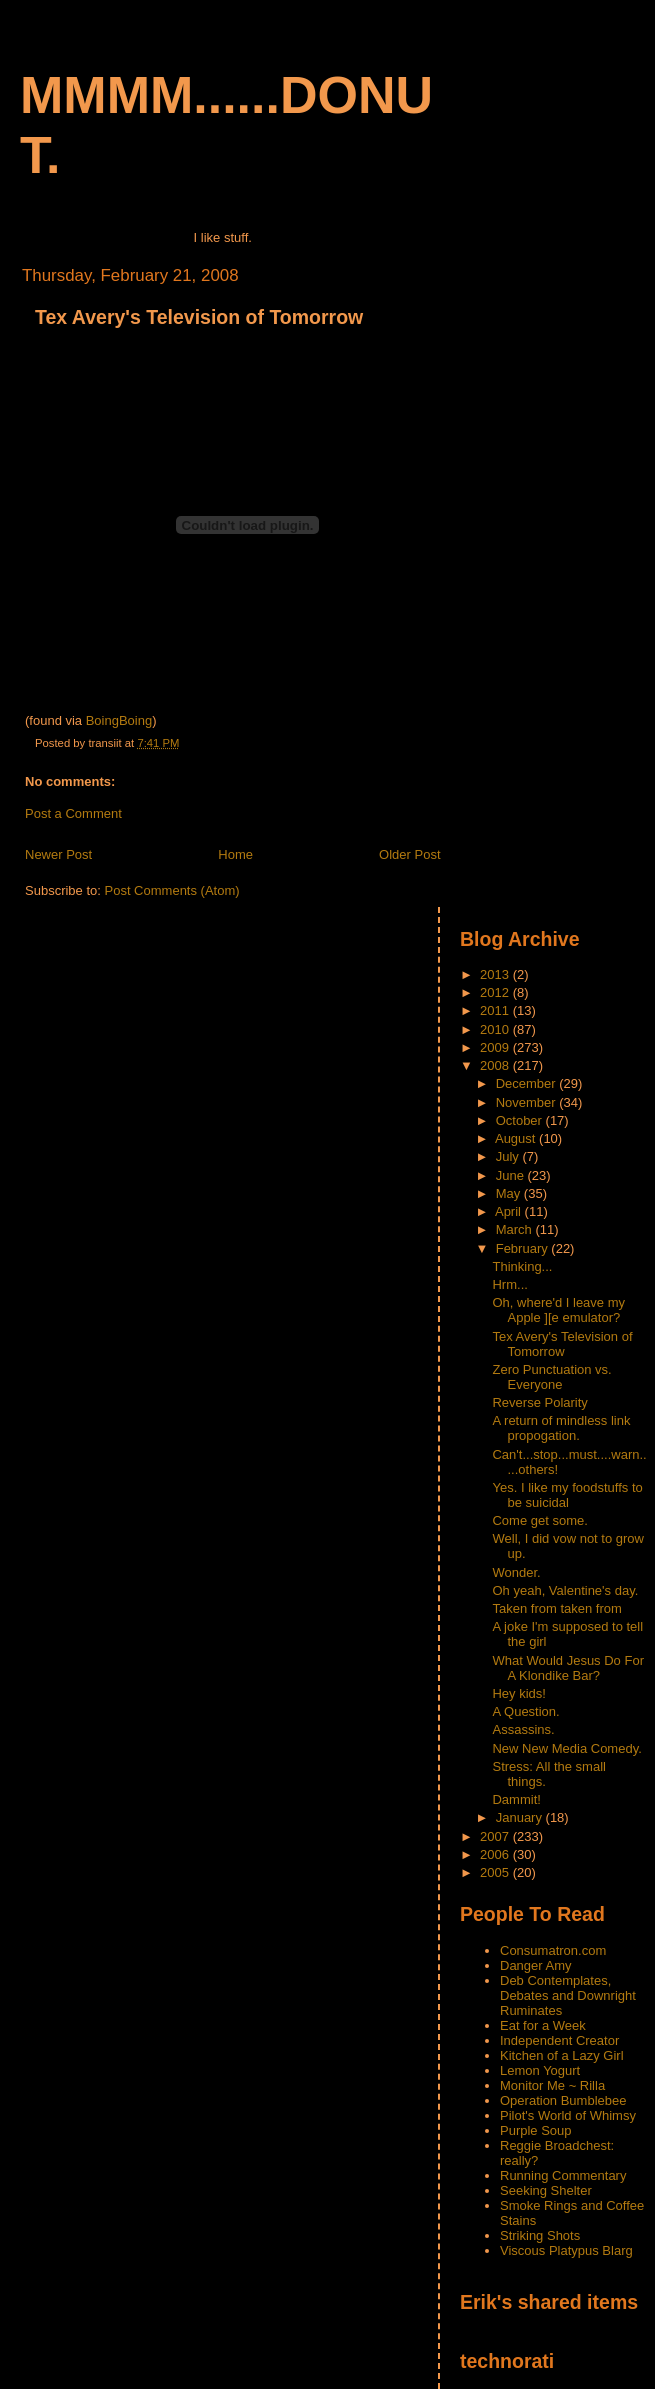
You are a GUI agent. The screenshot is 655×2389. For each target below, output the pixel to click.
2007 (496, 1836)
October (521, 1120)
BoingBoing (119, 720)
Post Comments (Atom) (172, 890)
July (509, 1156)
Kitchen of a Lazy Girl (562, 2055)
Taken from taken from (556, 1608)
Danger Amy (536, 1965)
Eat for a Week (543, 2025)
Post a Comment (73, 813)
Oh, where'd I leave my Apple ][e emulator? (558, 1310)
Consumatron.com (553, 1950)
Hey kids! (518, 1693)
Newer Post (58, 854)
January (521, 1817)
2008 (496, 1065)
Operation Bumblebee (563, 2100)
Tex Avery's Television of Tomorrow (199, 317)
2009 (496, 1047)
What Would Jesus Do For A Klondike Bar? (567, 1668)
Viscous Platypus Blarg (566, 2250)
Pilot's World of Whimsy (568, 2115)
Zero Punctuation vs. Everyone (551, 1377)
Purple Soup (536, 2130)
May (510, 1193)
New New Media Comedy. (566, 1748)
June (512, 1175)
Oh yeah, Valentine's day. (565, 1590)
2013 (496, 974)
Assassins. (523, 1729)
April (510, 1211)
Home (235, 854)
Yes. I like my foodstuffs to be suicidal (567, 1495)
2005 (496, 1872)
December (528, 1083)
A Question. (525, 1711)
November (528, 1102)
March (516, 1229)
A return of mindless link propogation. (561, 1428)
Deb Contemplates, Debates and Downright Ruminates (568, 1995)
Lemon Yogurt (540, 2070)
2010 (496, 1029)
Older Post (409, 854)
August (517, 1138)
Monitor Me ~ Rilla (552, 2085)
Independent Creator (559, 2040)
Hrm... (509, 1284)
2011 (496, 1010)
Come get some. (539, 1520)
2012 (496, 992)
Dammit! (516, 1799)
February (524, 1248)
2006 (496, 1854)
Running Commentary (563, 2175)
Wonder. (516, 1572)
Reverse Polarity (539, 1402)
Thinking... (522, 1266)
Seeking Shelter (546, 2190)
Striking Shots (540, 2235)
